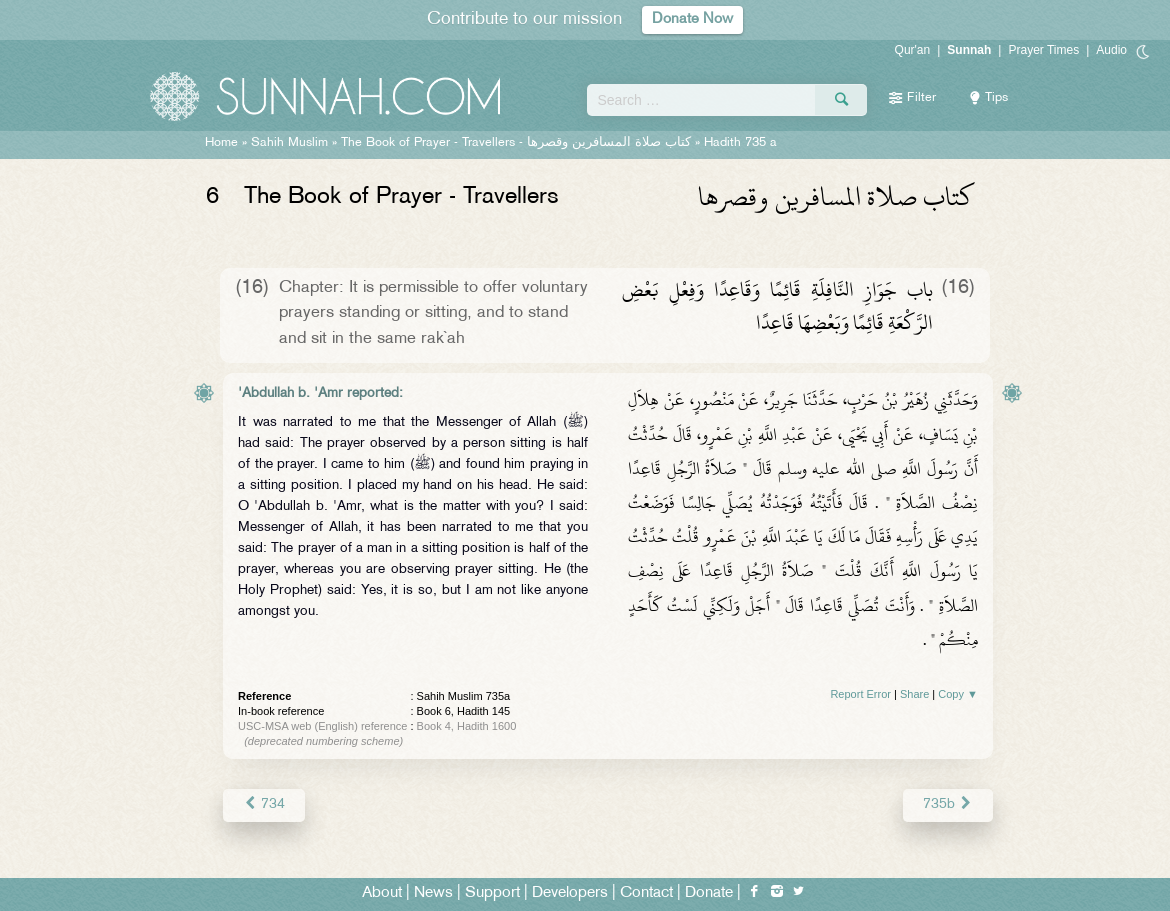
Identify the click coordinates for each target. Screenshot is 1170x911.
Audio (1111, 50)
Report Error (860, 694)
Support (492, 892)
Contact (646, 892)
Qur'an (913, 50)
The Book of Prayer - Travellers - (516, 143)
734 (263, 804)
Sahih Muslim (289, 143)
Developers (570, 892)
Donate (709, 892)
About (382, 892)
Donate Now (693, 19)
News (433, 892)
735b (948, 804)
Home (221, 143)
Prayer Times (1043, 50)
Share (914, 694)
